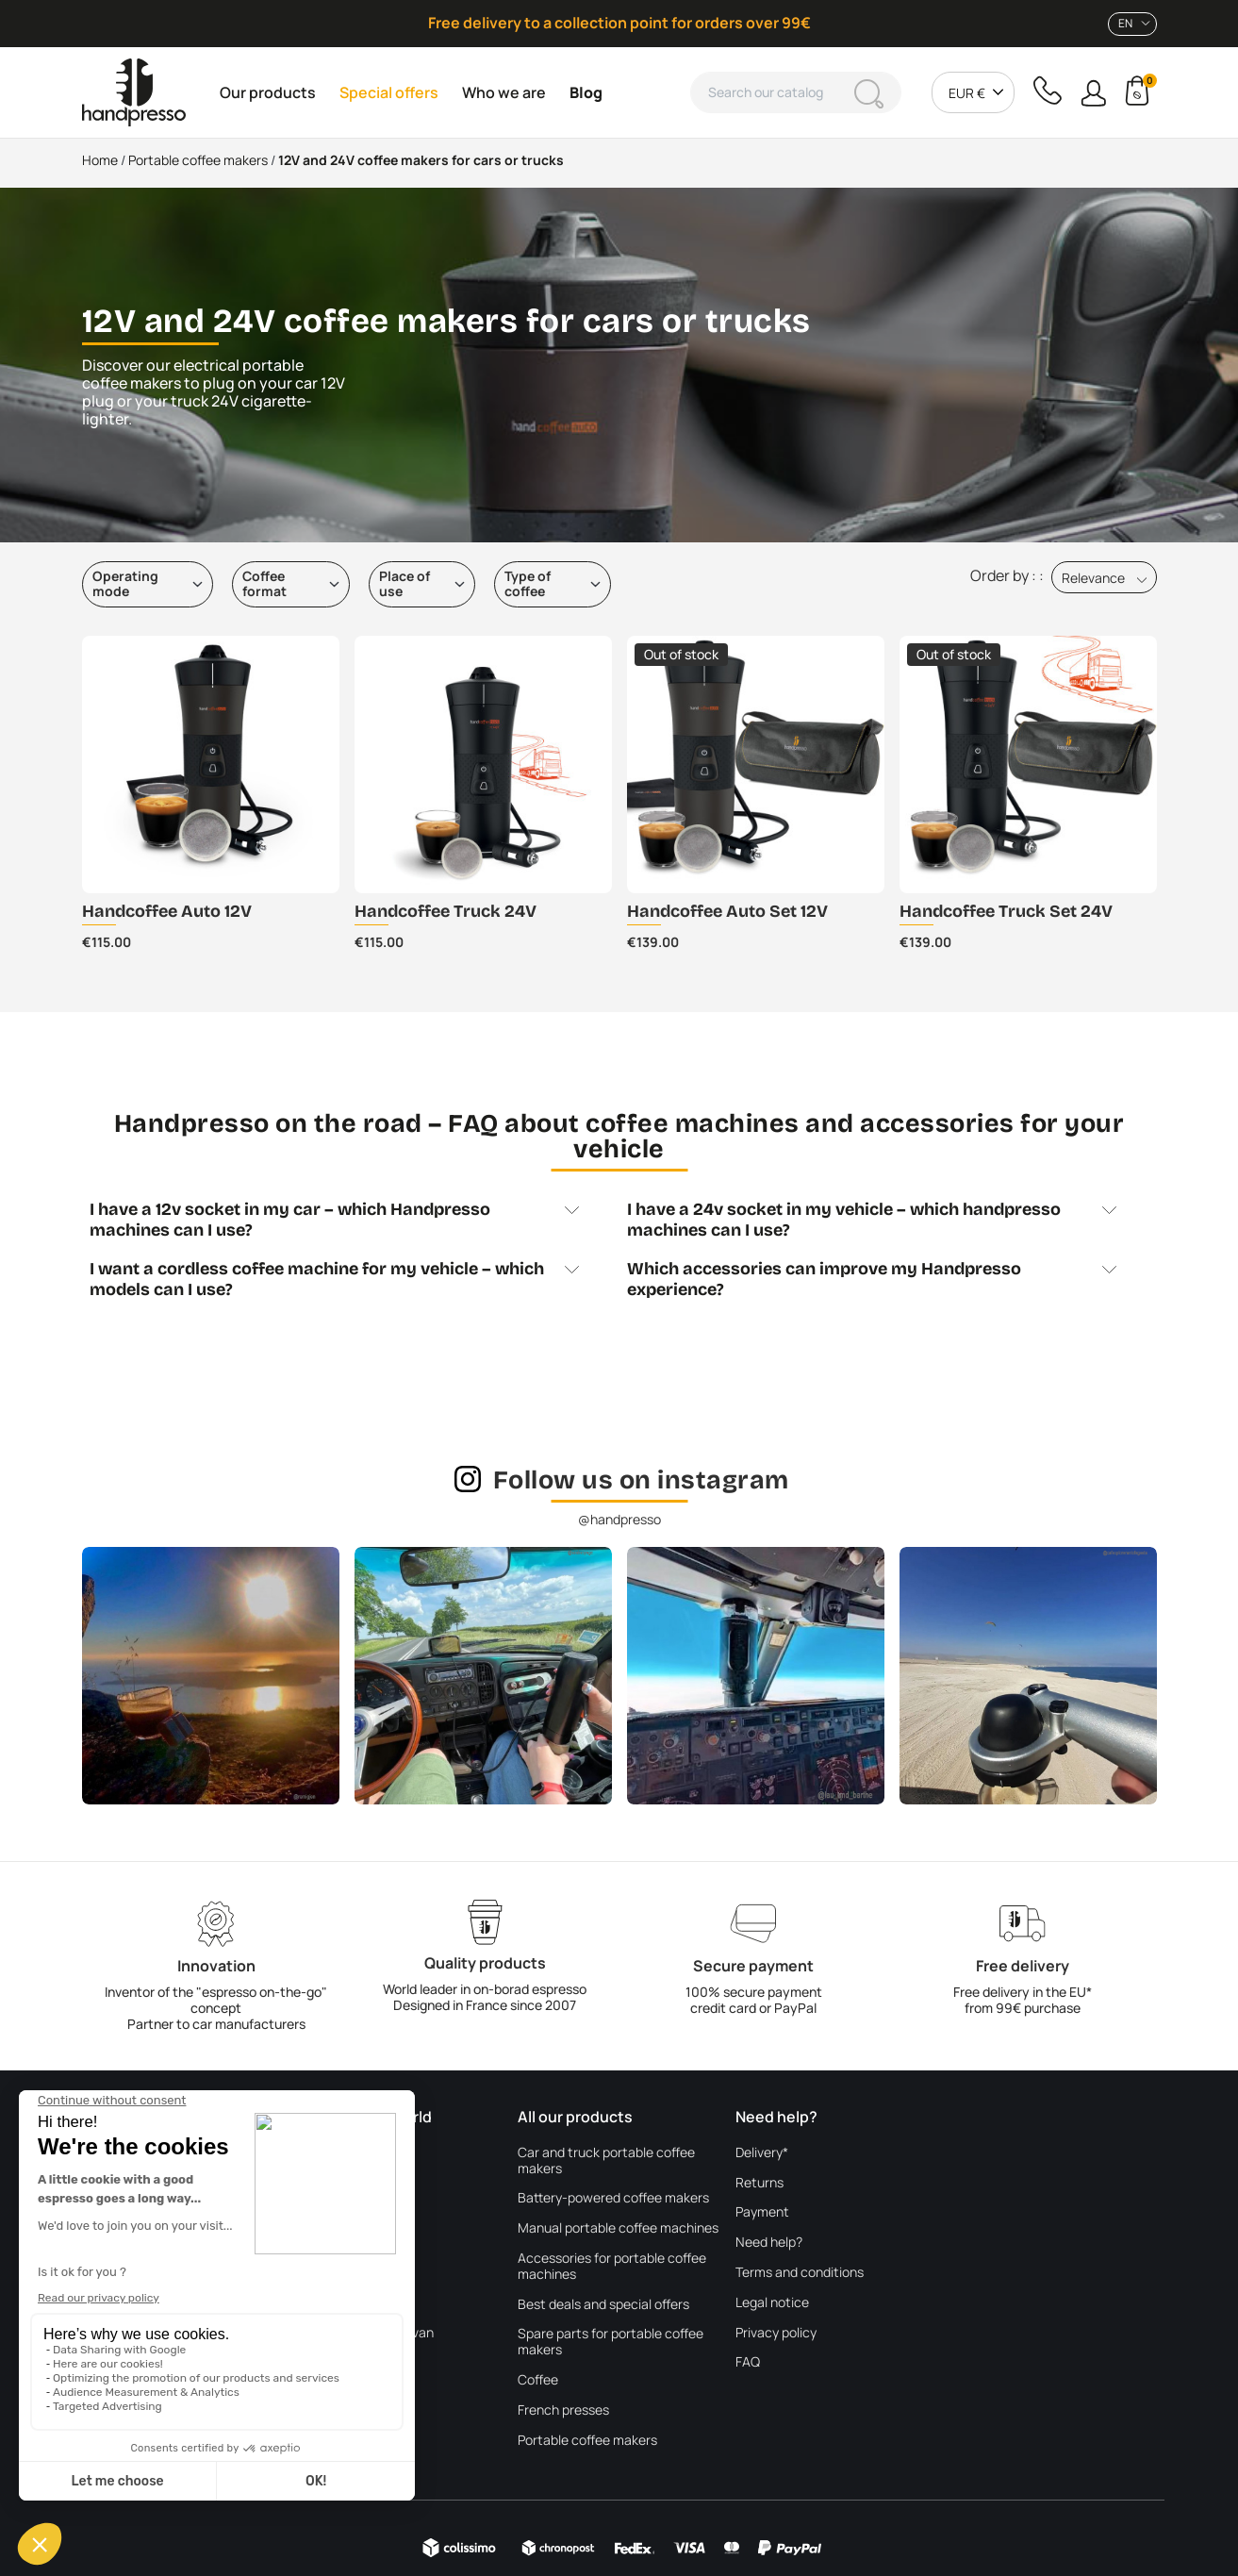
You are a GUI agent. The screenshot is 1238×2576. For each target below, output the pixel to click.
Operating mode (125, 584)
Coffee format (264, 584)
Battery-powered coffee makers (613, 2198)
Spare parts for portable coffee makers (610, 2342)
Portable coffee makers (587, 2441)
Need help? (768, 2243)
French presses (563, 2410)
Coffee (538, 2380)
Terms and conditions (799, 2273)
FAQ (747, 2362)
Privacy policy (776, 2333)
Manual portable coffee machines (618, 2228)
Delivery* (761, 2153)
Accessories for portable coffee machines (612, 2267)
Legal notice (772, 2303)
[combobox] (1132, 24)
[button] (1093, 93)
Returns (759, 2183)
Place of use (404, 584)
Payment (762, 2212)
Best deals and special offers (603, 2305)
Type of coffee (527, 584)
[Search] (795, 92)
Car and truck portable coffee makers (606, 2161)
